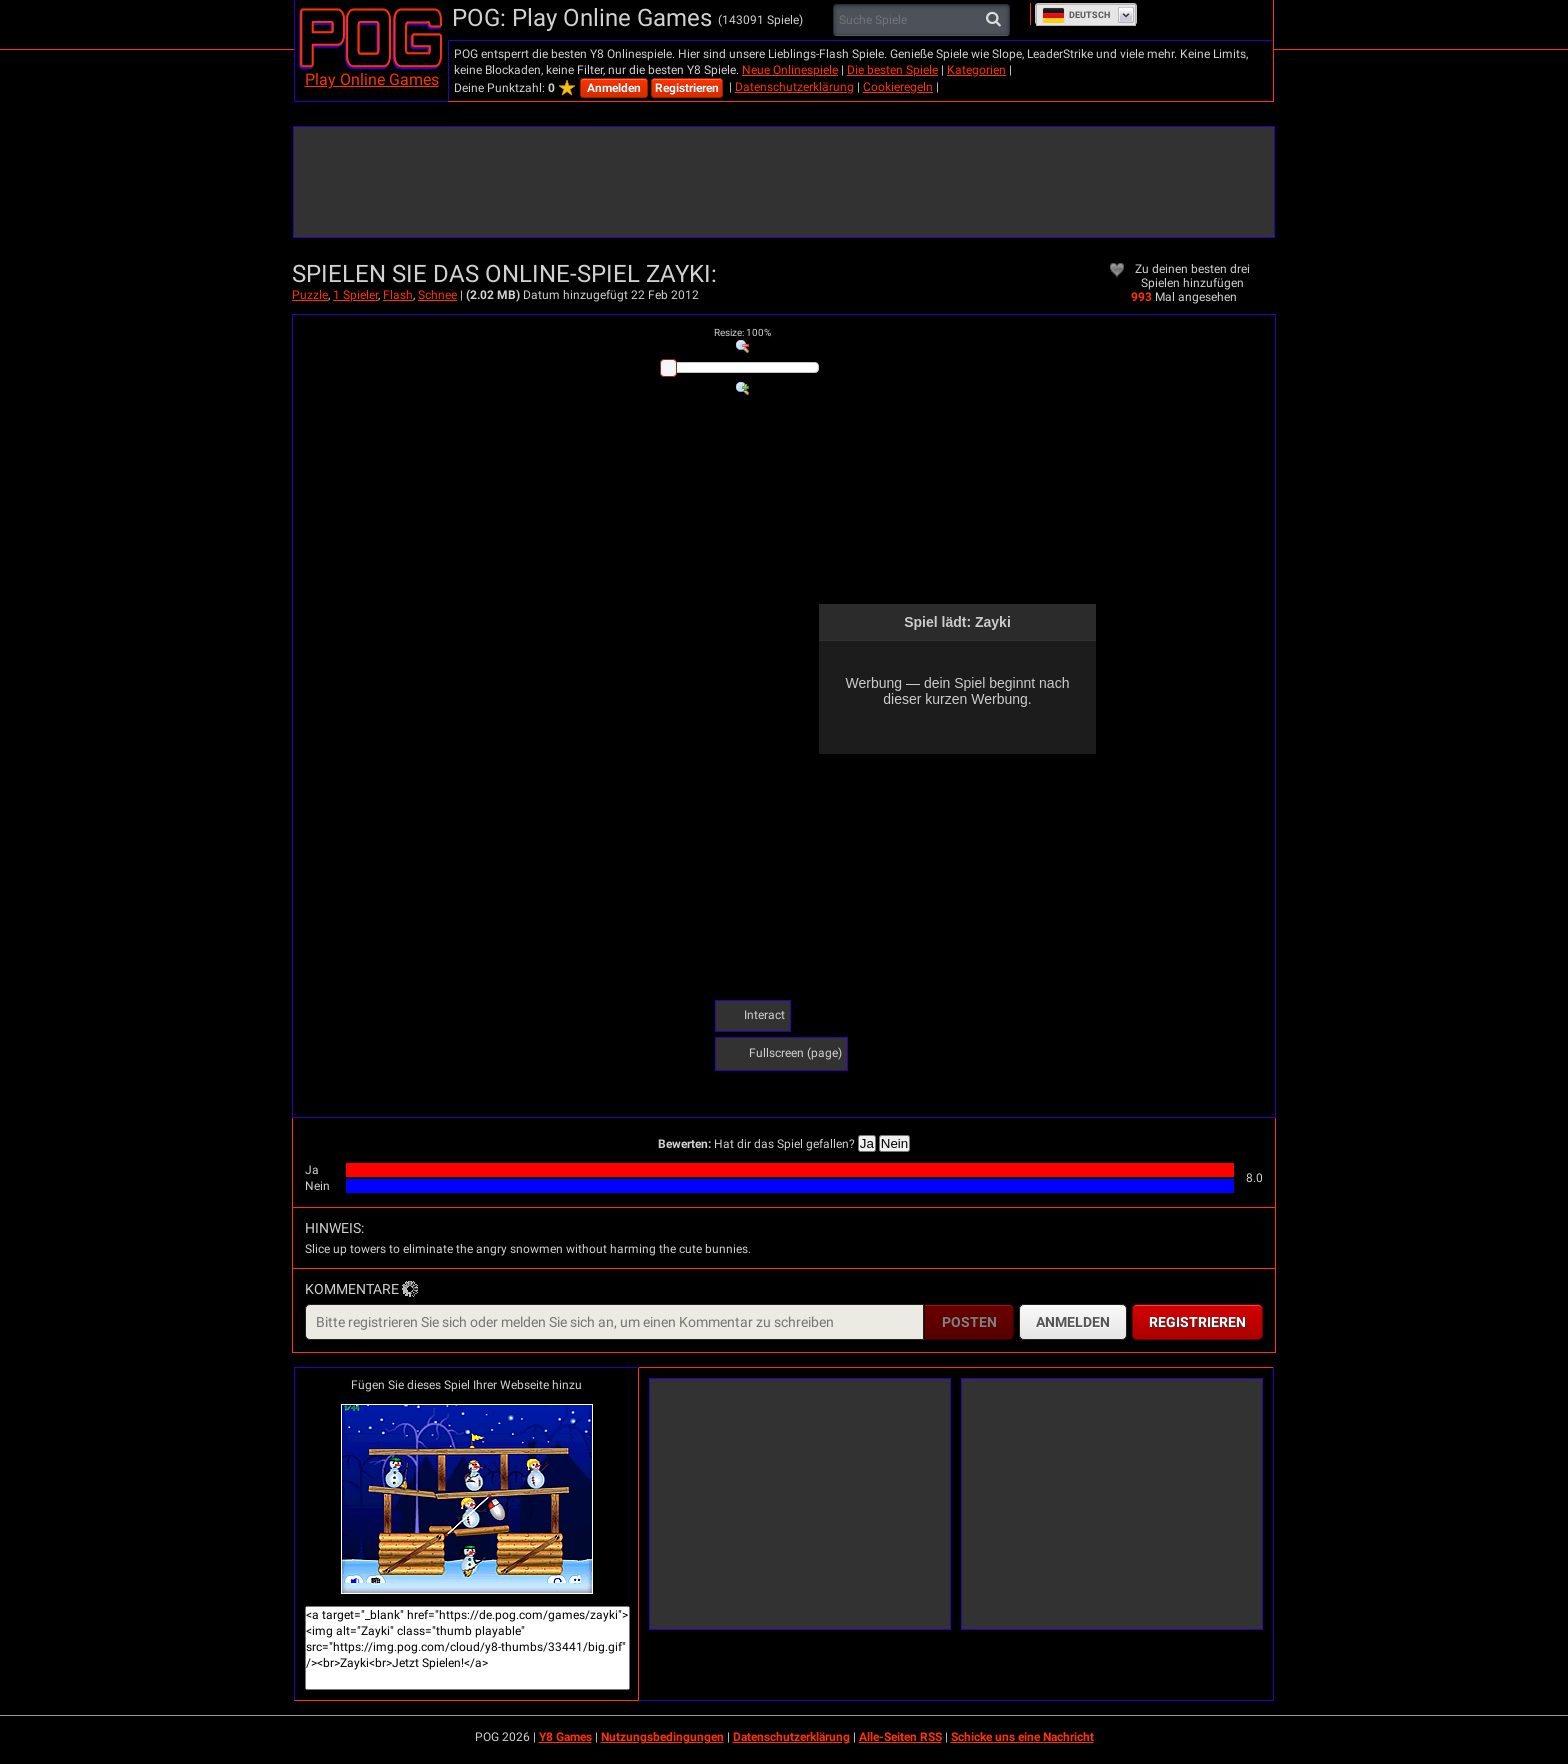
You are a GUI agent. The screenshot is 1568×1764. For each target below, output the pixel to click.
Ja (867, 1143)
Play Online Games (372, 79)
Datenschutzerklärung (794, 87)
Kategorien (976, 70)
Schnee (437, 295)
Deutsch (1076, 15)
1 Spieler (355, 295)
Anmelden (614, 88)
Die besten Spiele (892, 70)
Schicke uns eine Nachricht (1022, 1737)
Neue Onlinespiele (790, 70)
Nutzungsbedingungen (662, 1737)
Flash (398, 295)
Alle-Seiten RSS (900, 1737)
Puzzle (310, 295)
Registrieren (687, 88)
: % (742, 332)
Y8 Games (565, 1737)
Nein (894, 1143)
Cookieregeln (898, 87)
